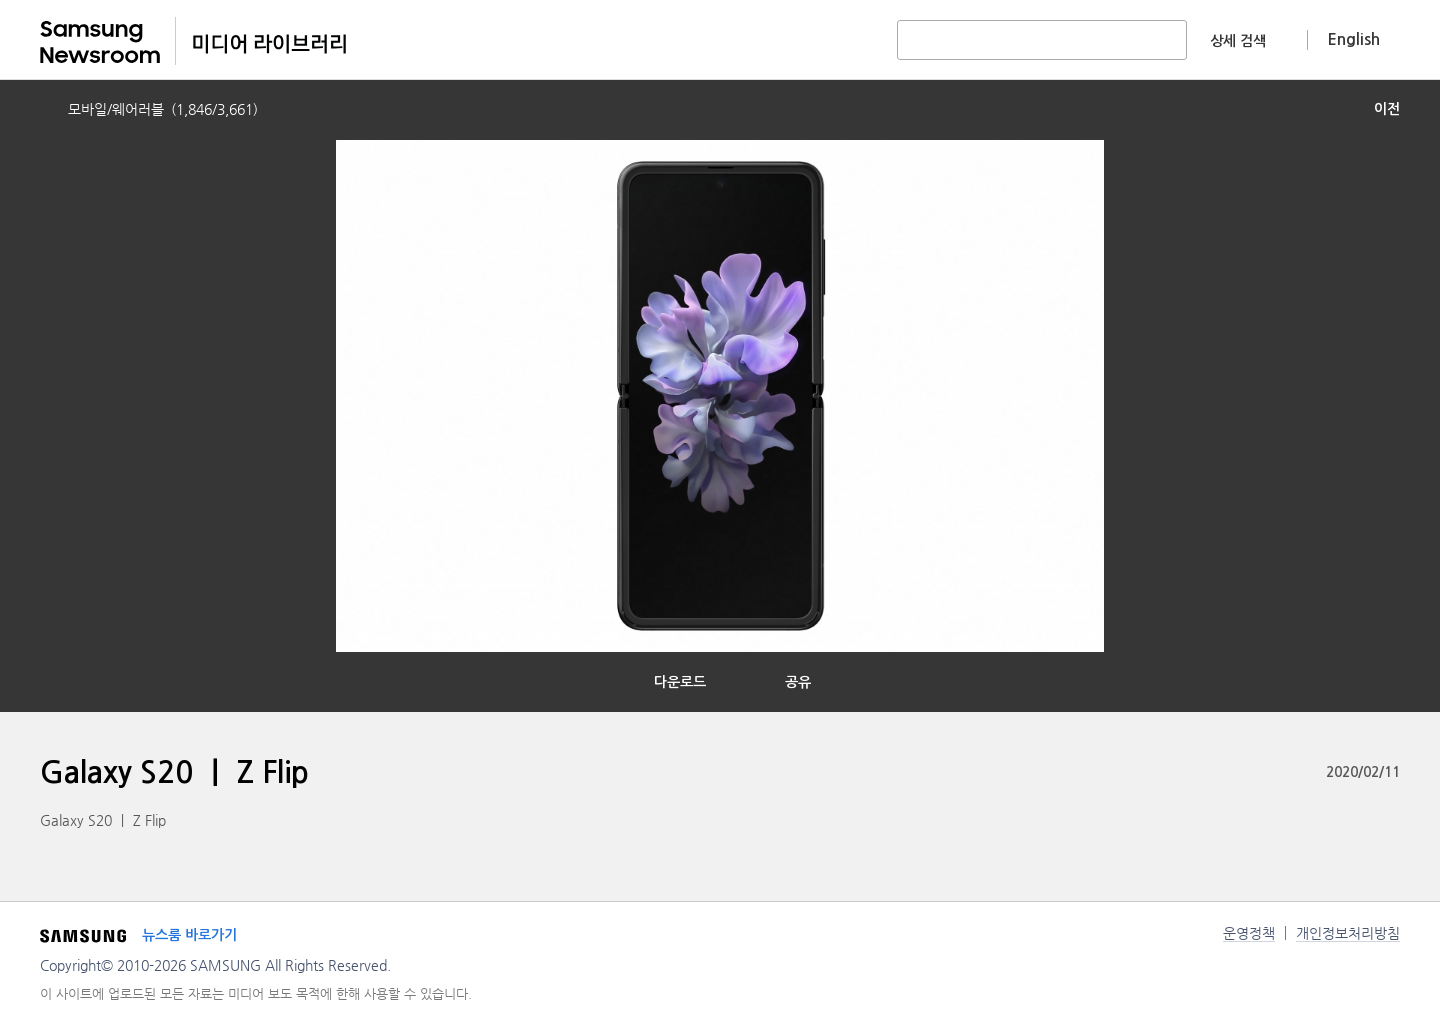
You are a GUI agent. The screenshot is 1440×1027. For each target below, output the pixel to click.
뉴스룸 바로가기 (189, 935)
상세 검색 (1238, 41)
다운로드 (680, 682)
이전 (1387, 109)
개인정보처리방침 (1348, 933)
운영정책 (1249, 933)
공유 (798, 682)
